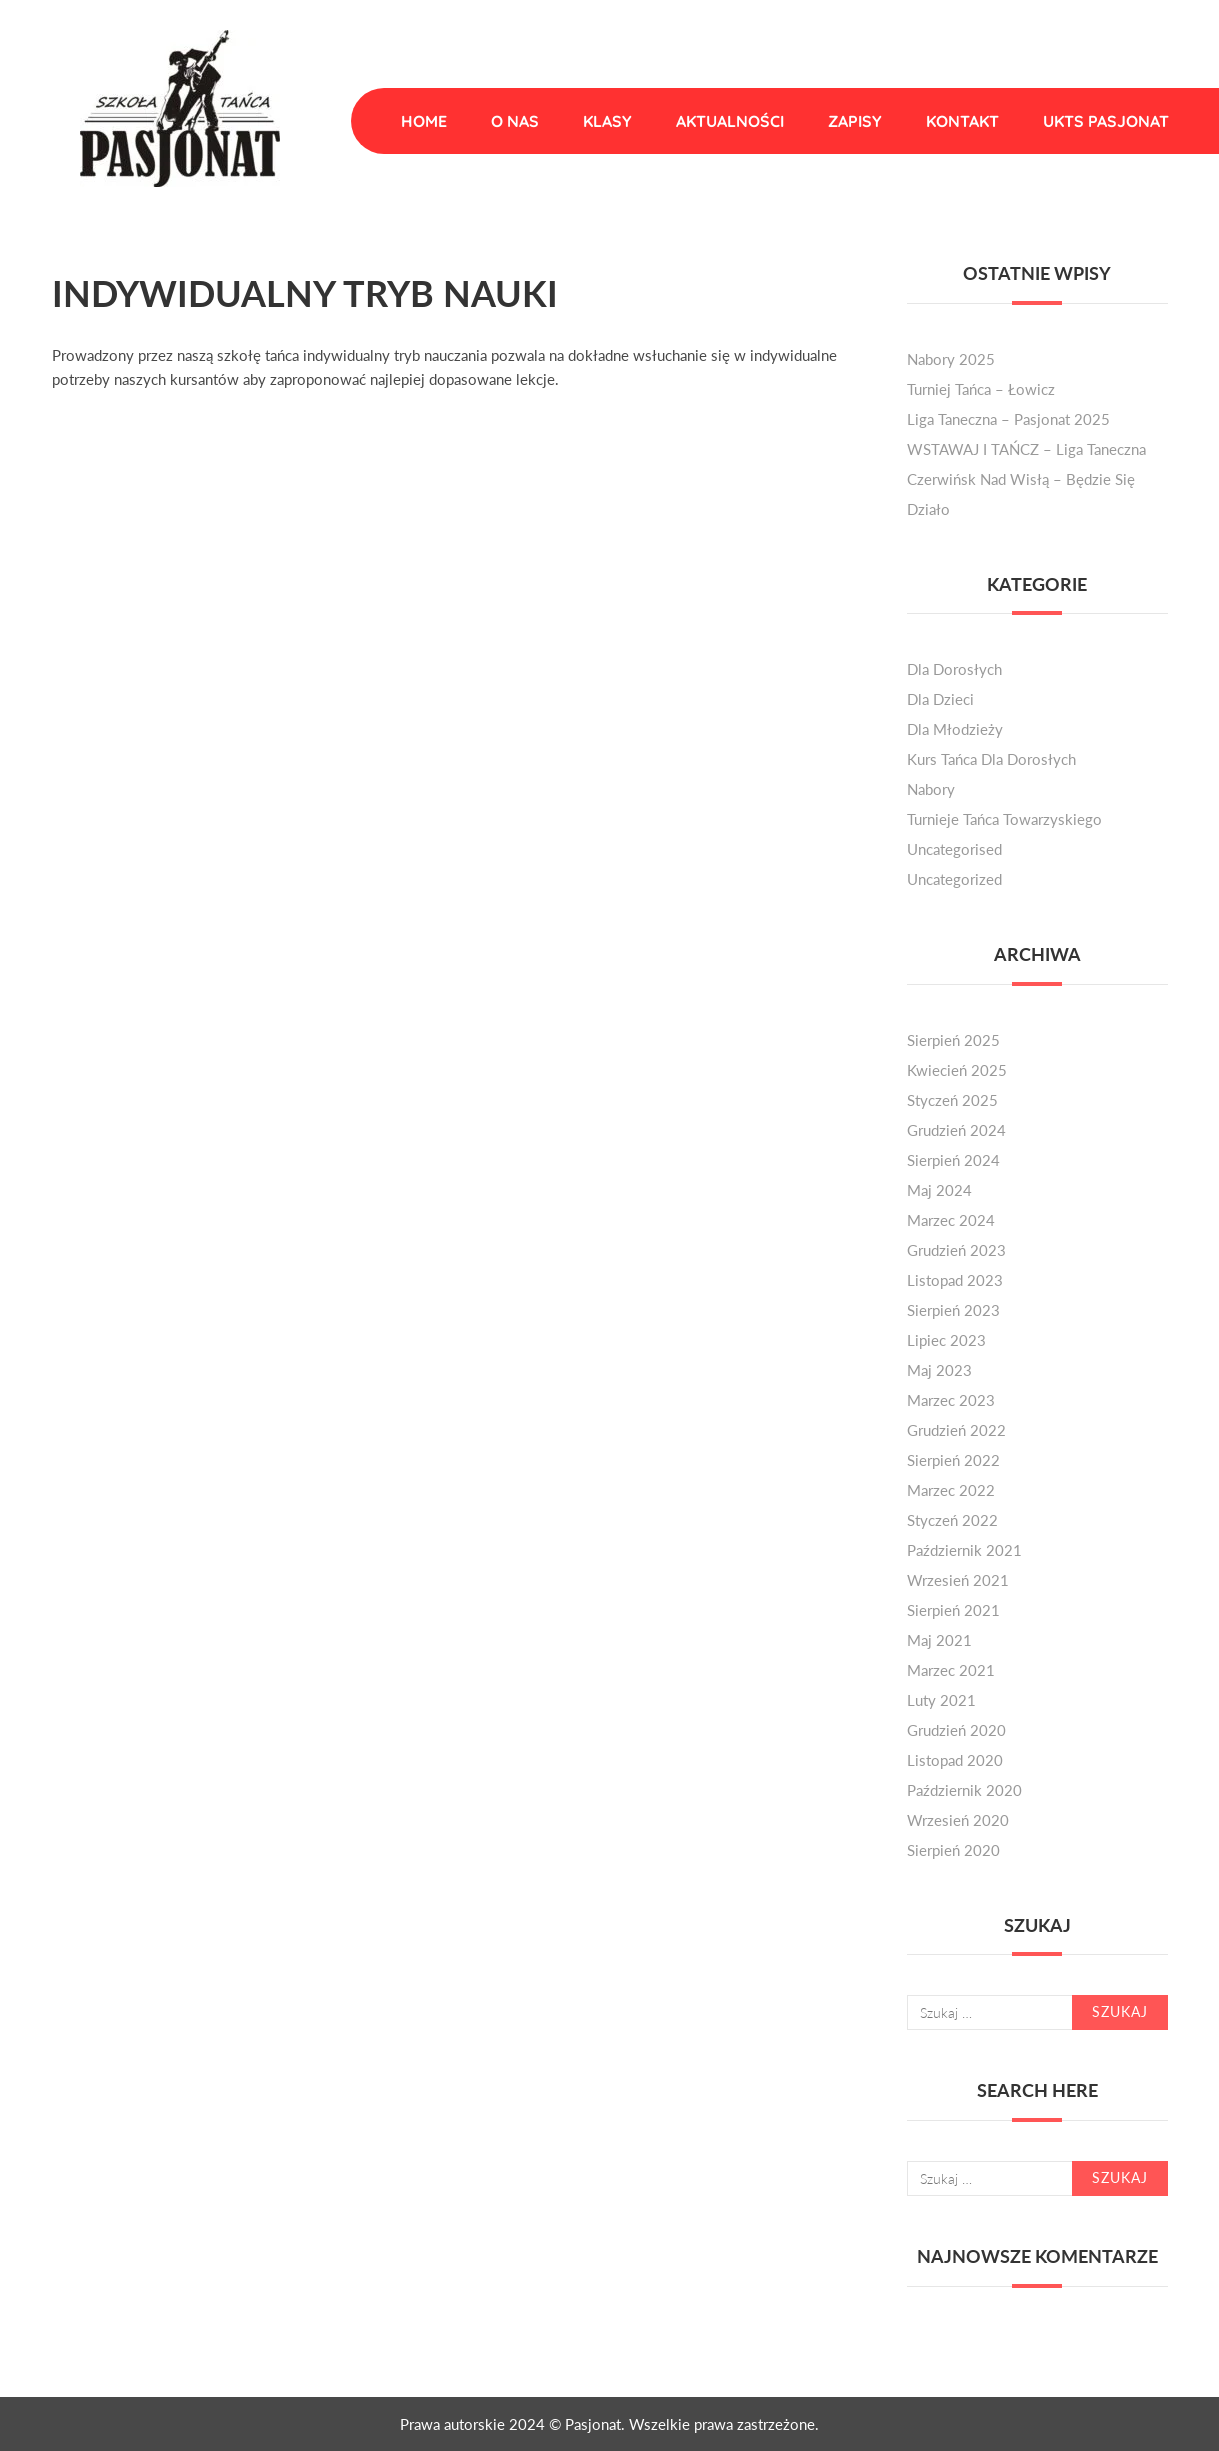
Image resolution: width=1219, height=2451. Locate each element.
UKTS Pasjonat (1106, 121)
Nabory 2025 (951, 359)
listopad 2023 (955, 1280)
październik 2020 (964, 1790)
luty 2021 (941, 1700)
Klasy (607, 121)
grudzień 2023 (956, 1250)
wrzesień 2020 (958, 1820)
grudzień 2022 (956, 1430)
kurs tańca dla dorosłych (991, 759)
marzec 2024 (951, 1220)
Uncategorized (954, 879)
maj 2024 (939, 1190)
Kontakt (962, 121)
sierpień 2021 (953, 1610)
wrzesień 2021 (958, 1580)
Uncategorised (954, 849)
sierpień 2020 (953, 1850)
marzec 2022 (951, 1490)
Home (424, 121)
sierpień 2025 (953, 1040)
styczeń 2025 (952, 1100)
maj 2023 (939, 1370)
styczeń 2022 (952, 1520)
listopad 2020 (955, 1760)
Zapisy (855, 121)
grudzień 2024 (956, 1130)
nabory (931, 789)
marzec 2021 (951, 1670)
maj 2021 (939, 1640)
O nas (515, 121)
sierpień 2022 (953, 1460)
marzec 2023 (951, 1400)
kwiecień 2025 (957, 1070)
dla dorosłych (954, 669)
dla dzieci (940, 699)
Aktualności (730, 121)
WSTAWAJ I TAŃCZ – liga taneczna (1026, 449)
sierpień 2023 (953, 1310)
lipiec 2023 (946, 1340)
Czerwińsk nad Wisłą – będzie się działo (1021, 494)
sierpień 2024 (953, 1160)
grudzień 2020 (956, 1730)
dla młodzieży (955, 729)
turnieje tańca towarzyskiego (1004, 819)
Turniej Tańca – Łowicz (981, 389)
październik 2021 (964, 1550)
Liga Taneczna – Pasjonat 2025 (1008, 419)
